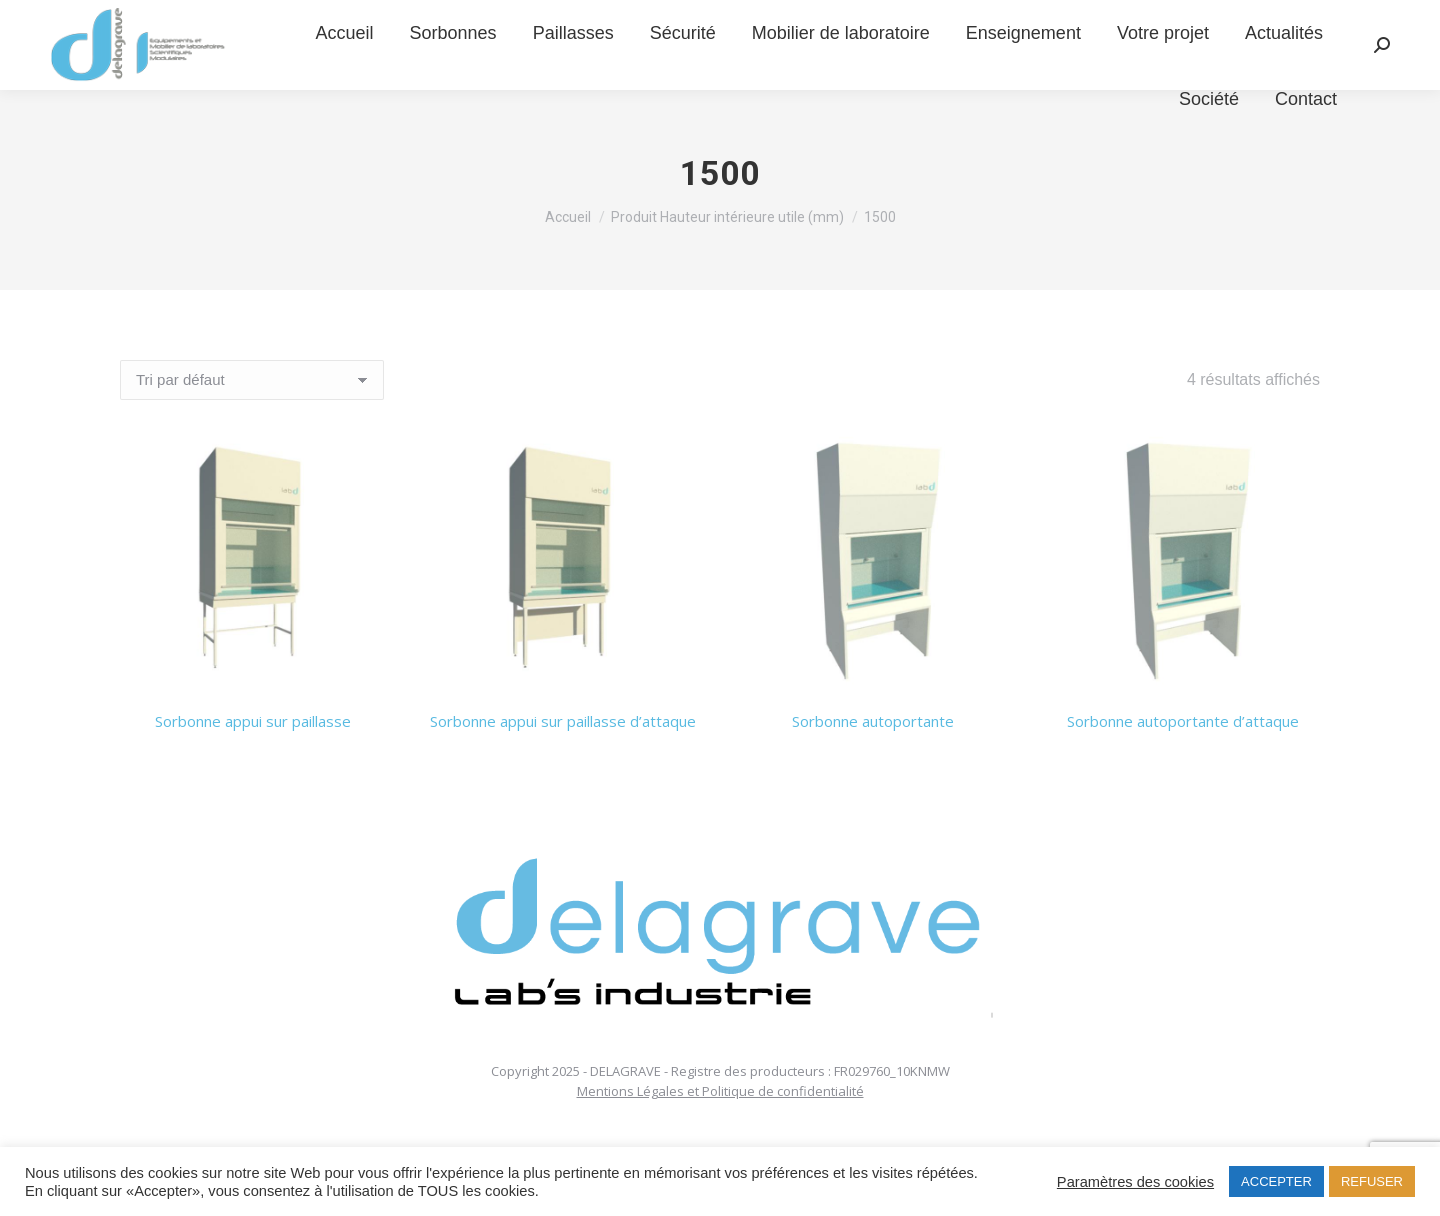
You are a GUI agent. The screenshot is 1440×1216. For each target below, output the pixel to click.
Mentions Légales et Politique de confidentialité (720, 1091)
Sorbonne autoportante (873, 721)
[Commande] (252, 380)
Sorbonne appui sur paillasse (253, 721)
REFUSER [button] (1372, 1181)
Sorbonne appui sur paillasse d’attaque (563, 721)
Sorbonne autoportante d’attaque (1183, 721)
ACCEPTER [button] (1276, 1181)
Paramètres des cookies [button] (1135, 1182)
